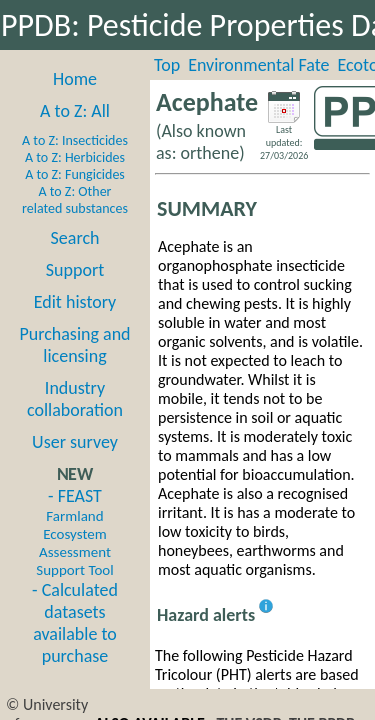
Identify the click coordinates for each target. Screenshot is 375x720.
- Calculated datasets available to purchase (75, 623)
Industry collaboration (75, 399)
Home (75, 79)
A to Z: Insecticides (75, 140)
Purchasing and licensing (74, 345)
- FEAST (74, 532)
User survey (75, 442)
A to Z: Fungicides (75, 174)
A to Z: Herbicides (75, 157)
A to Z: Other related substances (75, 200)
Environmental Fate (258, 65)
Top (167, 65)
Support (75, 270)
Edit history (75, 302)
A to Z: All (75, 111)
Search (75, 238)
